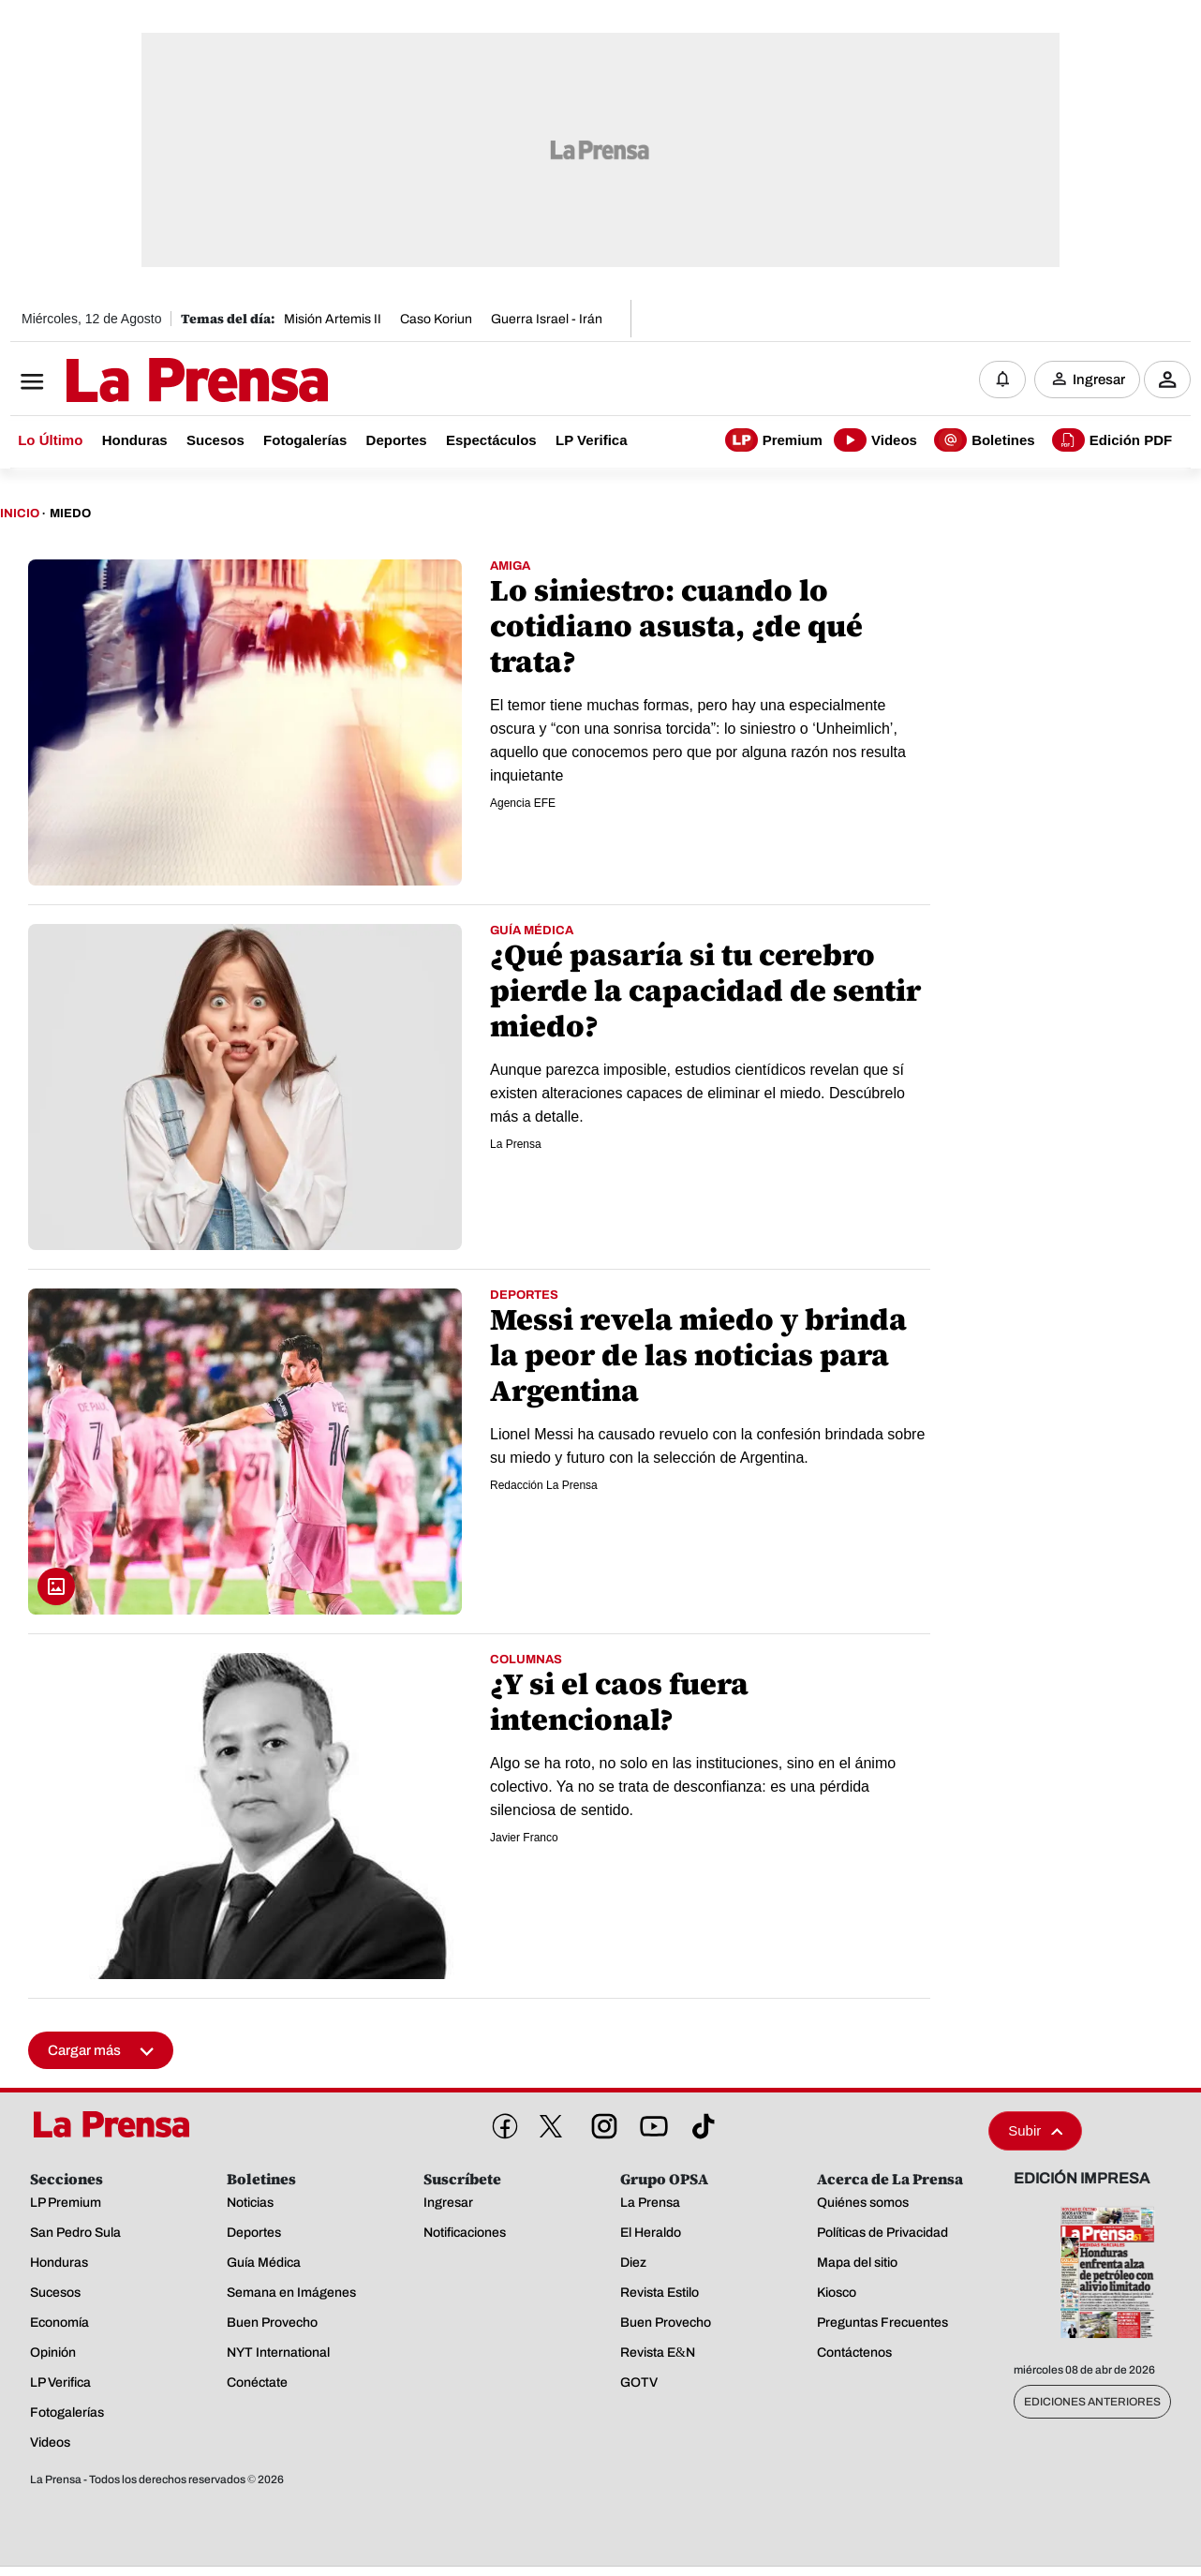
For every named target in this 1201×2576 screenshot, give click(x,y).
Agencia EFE (523, 803)
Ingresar (1099, 379)
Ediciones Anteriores (1092, 2401)
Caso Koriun (436, 319)
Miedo (70, 513)
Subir (1035, 2130)
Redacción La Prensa (544, 1485)
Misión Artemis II (332, 319)
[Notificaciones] (1002, 379)
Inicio (19, 513)
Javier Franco (524, 1837)
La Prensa (515, 1144)
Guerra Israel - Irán (546, 319)
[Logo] (151, 381)
